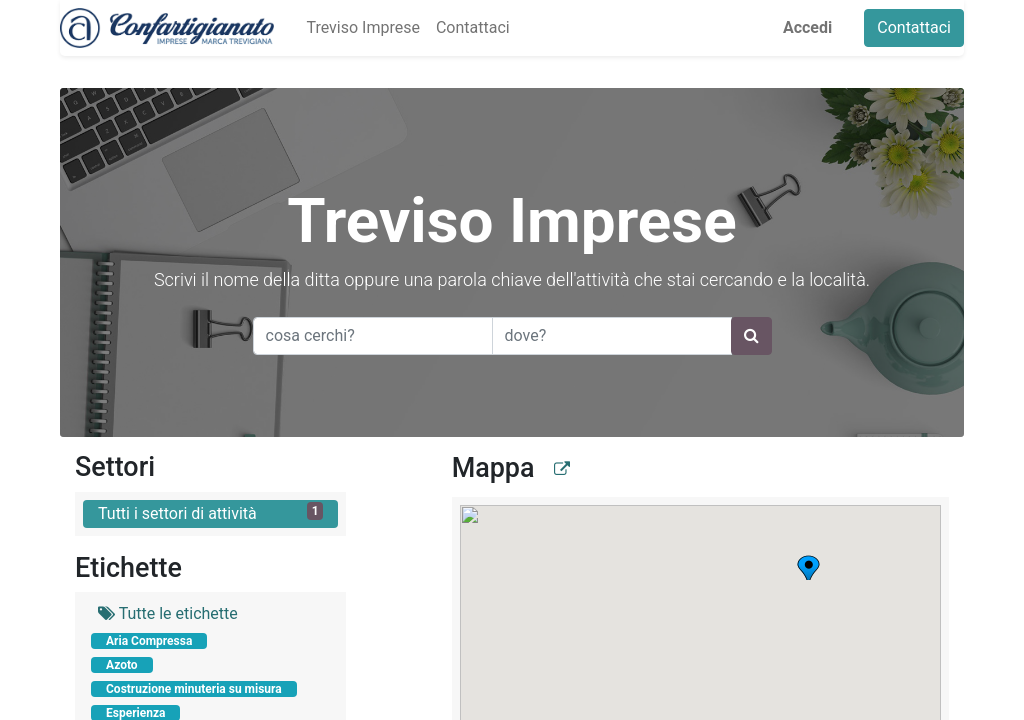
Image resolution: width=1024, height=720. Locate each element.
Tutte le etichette (168, 613)
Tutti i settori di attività (210, 512)
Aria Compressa (149, 641)
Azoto (122, 665)
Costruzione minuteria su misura (194, 689)
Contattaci (914, 27)
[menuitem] (362, 28)
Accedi (807, 27)
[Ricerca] (751, 336)
